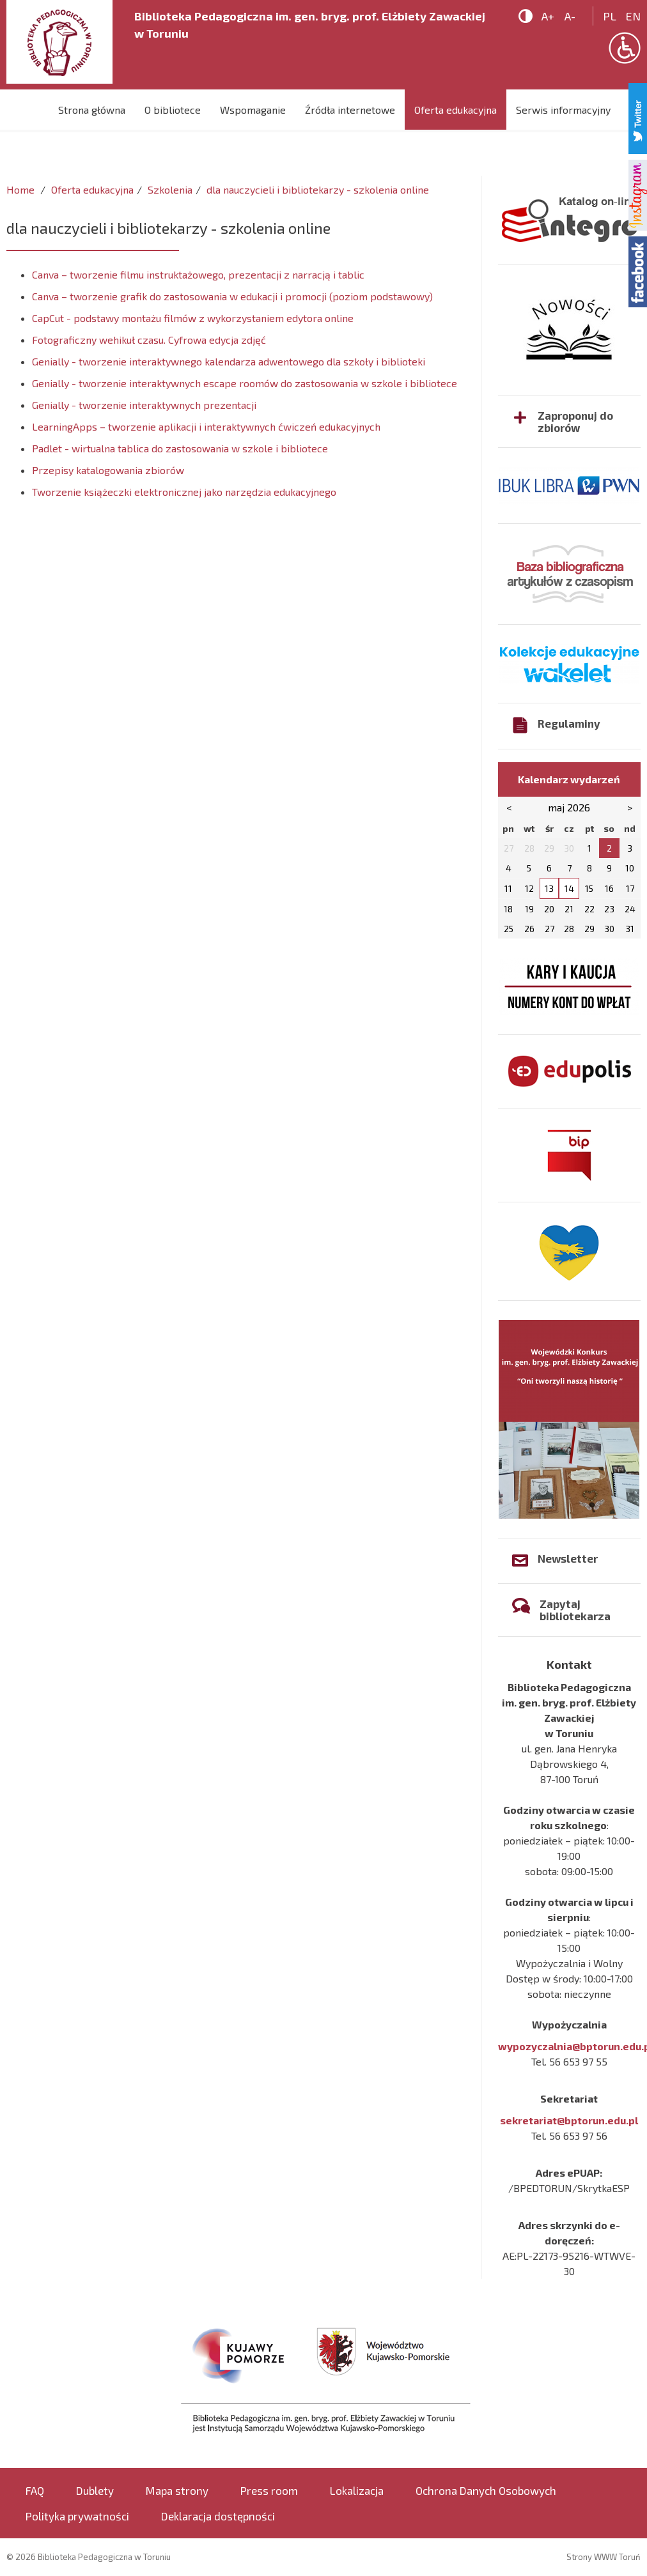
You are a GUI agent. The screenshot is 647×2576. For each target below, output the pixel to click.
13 (549, 888)
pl (609, 16)
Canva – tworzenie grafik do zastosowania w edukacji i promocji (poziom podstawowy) (232, 296)
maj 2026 (569, 807)
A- (570, 16)
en (633, 16)
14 (569, 888)
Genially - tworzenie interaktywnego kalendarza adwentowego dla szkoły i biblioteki (228, 361)
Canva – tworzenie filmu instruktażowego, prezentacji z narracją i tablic (198, 274)
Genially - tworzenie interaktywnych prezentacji (144, 405)
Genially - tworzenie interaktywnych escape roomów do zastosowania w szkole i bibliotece (244, 383)
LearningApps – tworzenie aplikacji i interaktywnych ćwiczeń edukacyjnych (206, 426)
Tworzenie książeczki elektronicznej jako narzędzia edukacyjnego (184, 492)
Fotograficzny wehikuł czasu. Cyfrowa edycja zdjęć (149, 340)
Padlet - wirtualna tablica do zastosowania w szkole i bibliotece (180, 448)
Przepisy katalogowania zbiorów (108, 470)
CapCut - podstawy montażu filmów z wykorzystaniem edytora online (193, 318)
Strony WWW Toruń (603, 2557)
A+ (548, 16)
